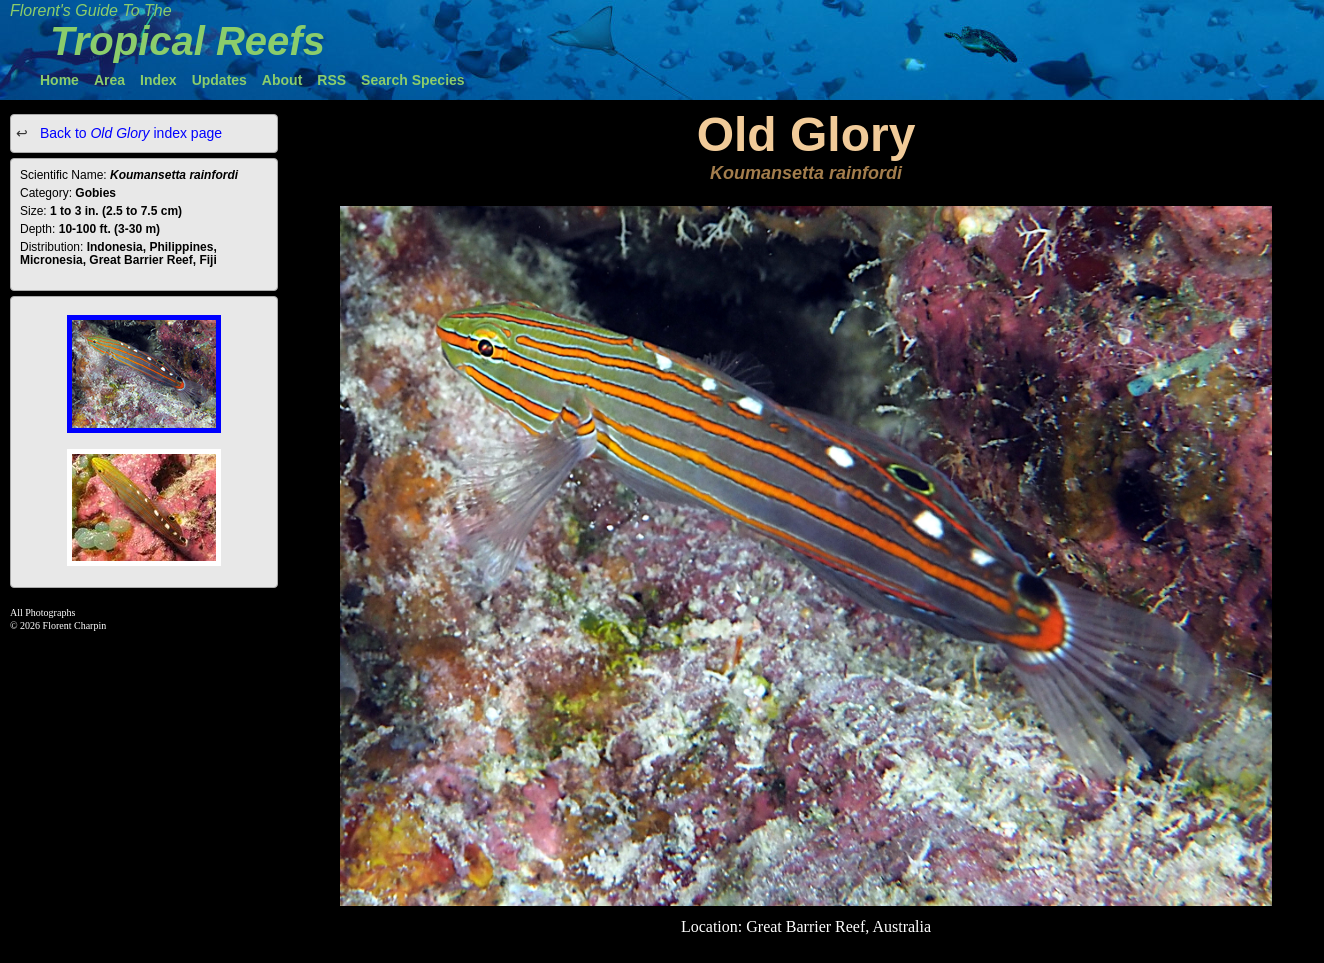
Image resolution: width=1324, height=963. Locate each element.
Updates (219, 80)
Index (158, 80)
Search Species (413, 80)
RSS (331, 80)
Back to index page (129, 133)
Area (109, 80)
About (282, 80)
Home (59, 80)
